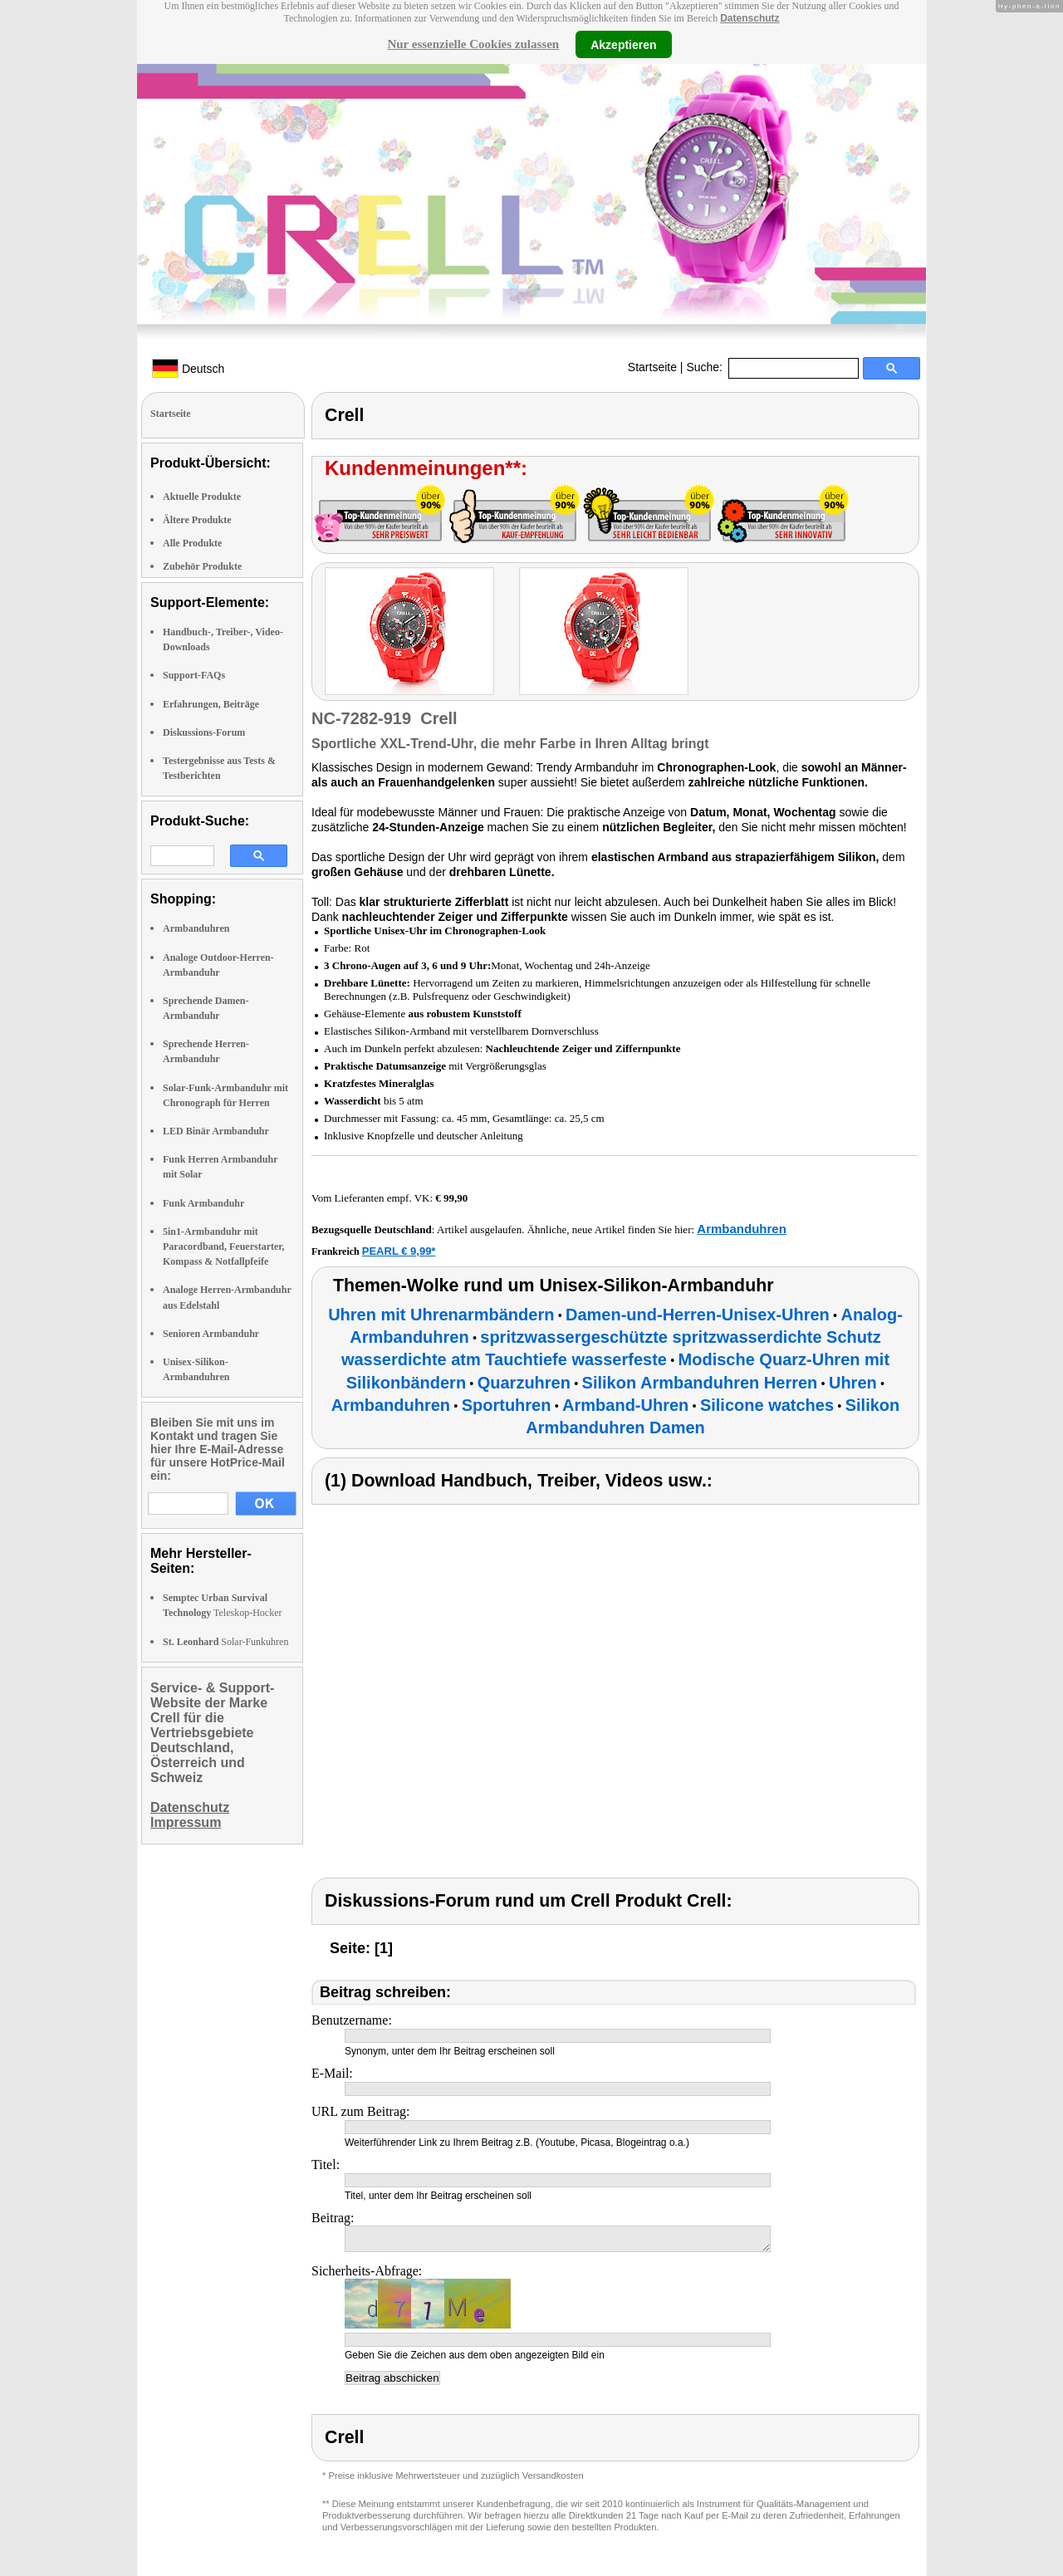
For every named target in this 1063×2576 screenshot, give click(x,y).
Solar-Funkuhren (225, 1642)
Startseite (652, 367)
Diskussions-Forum (204, 732)
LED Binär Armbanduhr (216, 1131)
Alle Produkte (192, 543)
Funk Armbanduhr (203, 1203)
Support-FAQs (194, 675)
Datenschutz (749, 18)
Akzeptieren (623, 44)
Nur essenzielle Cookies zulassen (473, 44)
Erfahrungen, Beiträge (211, 704)
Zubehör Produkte (202, 566)
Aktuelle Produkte (202, 496)
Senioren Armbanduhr (211, 1333)
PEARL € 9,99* (399, 1251)
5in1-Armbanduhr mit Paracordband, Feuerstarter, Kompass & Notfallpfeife (224, 1246)
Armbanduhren (196, 928)
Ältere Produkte (197, 520)
